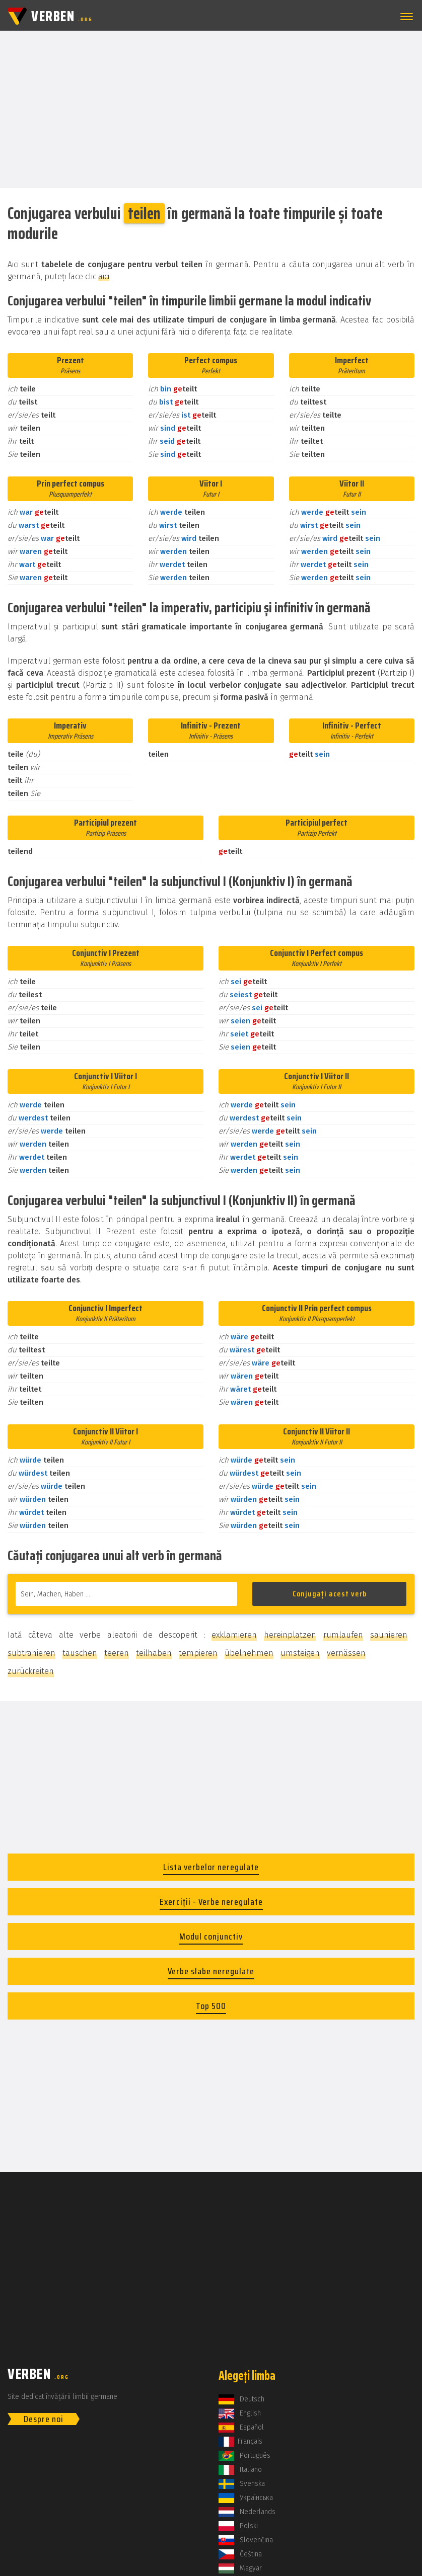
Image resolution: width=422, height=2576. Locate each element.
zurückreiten (31, 1671)
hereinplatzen (290, 1635)
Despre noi (43, 2419)
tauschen (79, 1653)
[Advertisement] (211, 108)
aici (103, 276)
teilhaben (154, 1653)
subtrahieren (31, 1653)
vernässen (346, 1653)
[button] (404, 16)
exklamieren (234, 1635)
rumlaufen (343, 1635)
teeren (116, 1653)
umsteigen (300, 1653)
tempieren (198, 1653)
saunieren (388, 1635)
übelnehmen (249, 1653)
